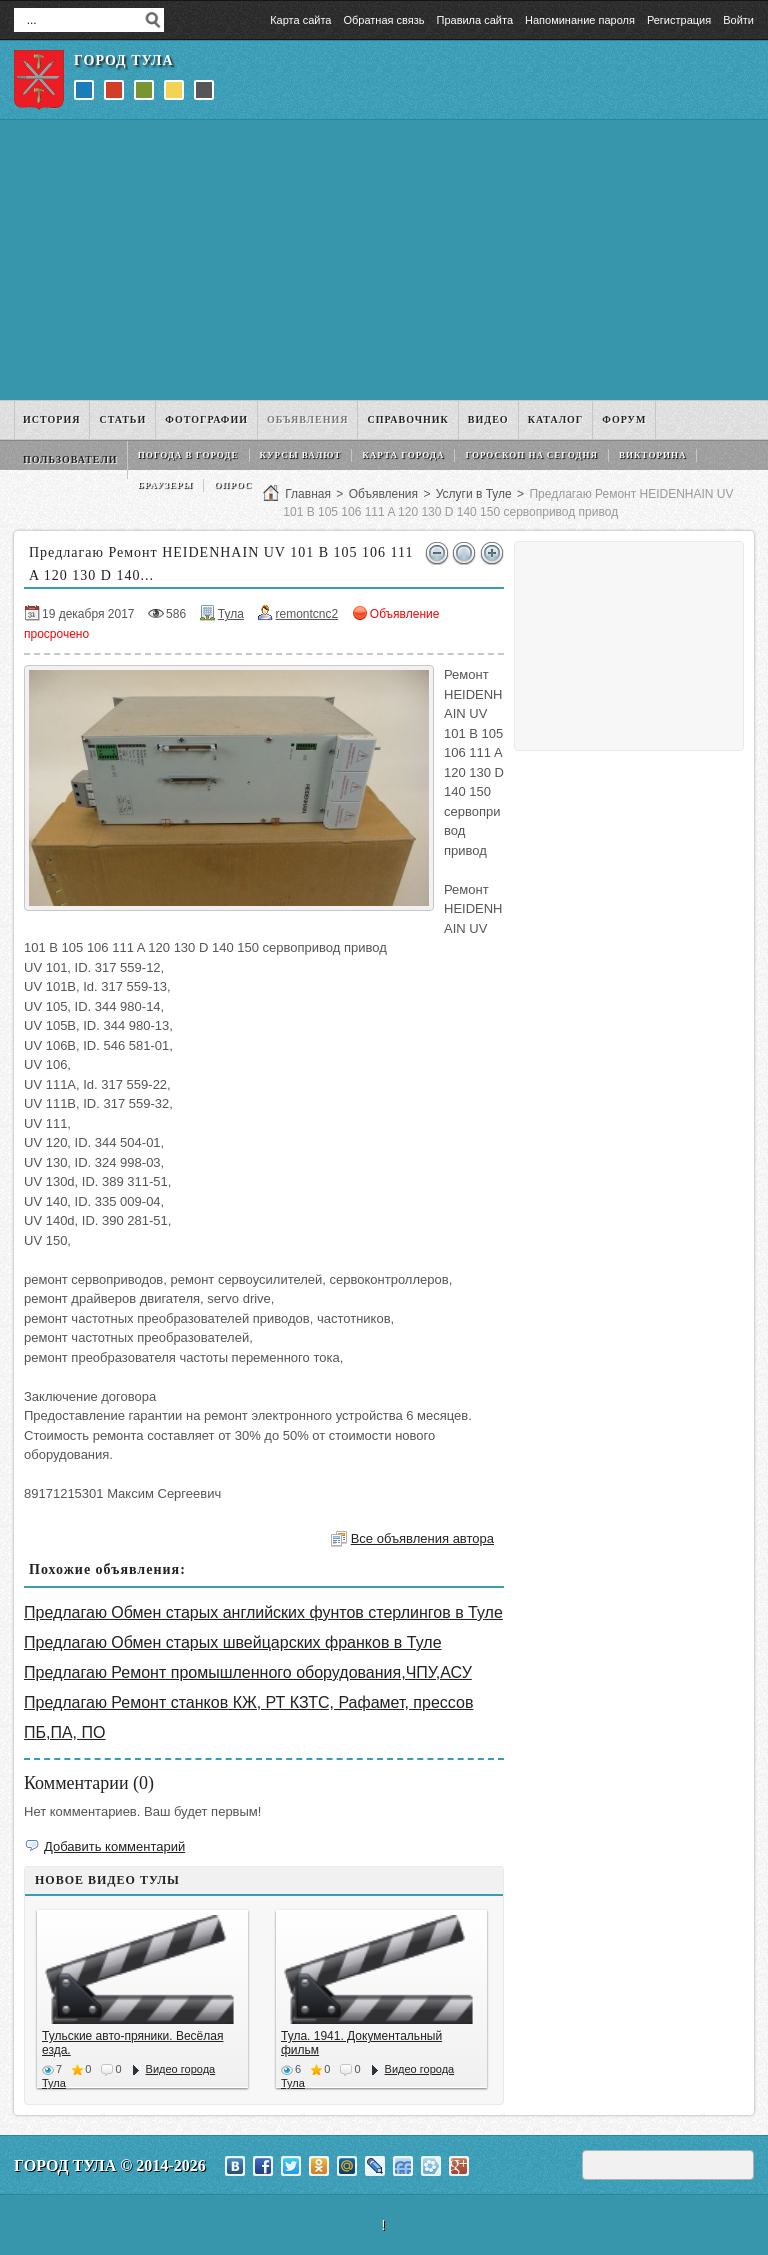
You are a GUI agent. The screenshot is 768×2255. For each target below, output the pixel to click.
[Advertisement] (384, 260)
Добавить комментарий (114, 1846)
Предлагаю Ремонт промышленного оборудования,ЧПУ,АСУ (248, 1672)
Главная (308, 494)
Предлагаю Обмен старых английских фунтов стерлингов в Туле (263, 1612)
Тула (231, 614)
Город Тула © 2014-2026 (110, 2165)
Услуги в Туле (474, 494)
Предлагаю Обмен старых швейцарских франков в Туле (233, 1642)
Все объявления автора (422, 1538)
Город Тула (124, 60)
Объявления (383, 494)
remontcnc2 (306, 614)
